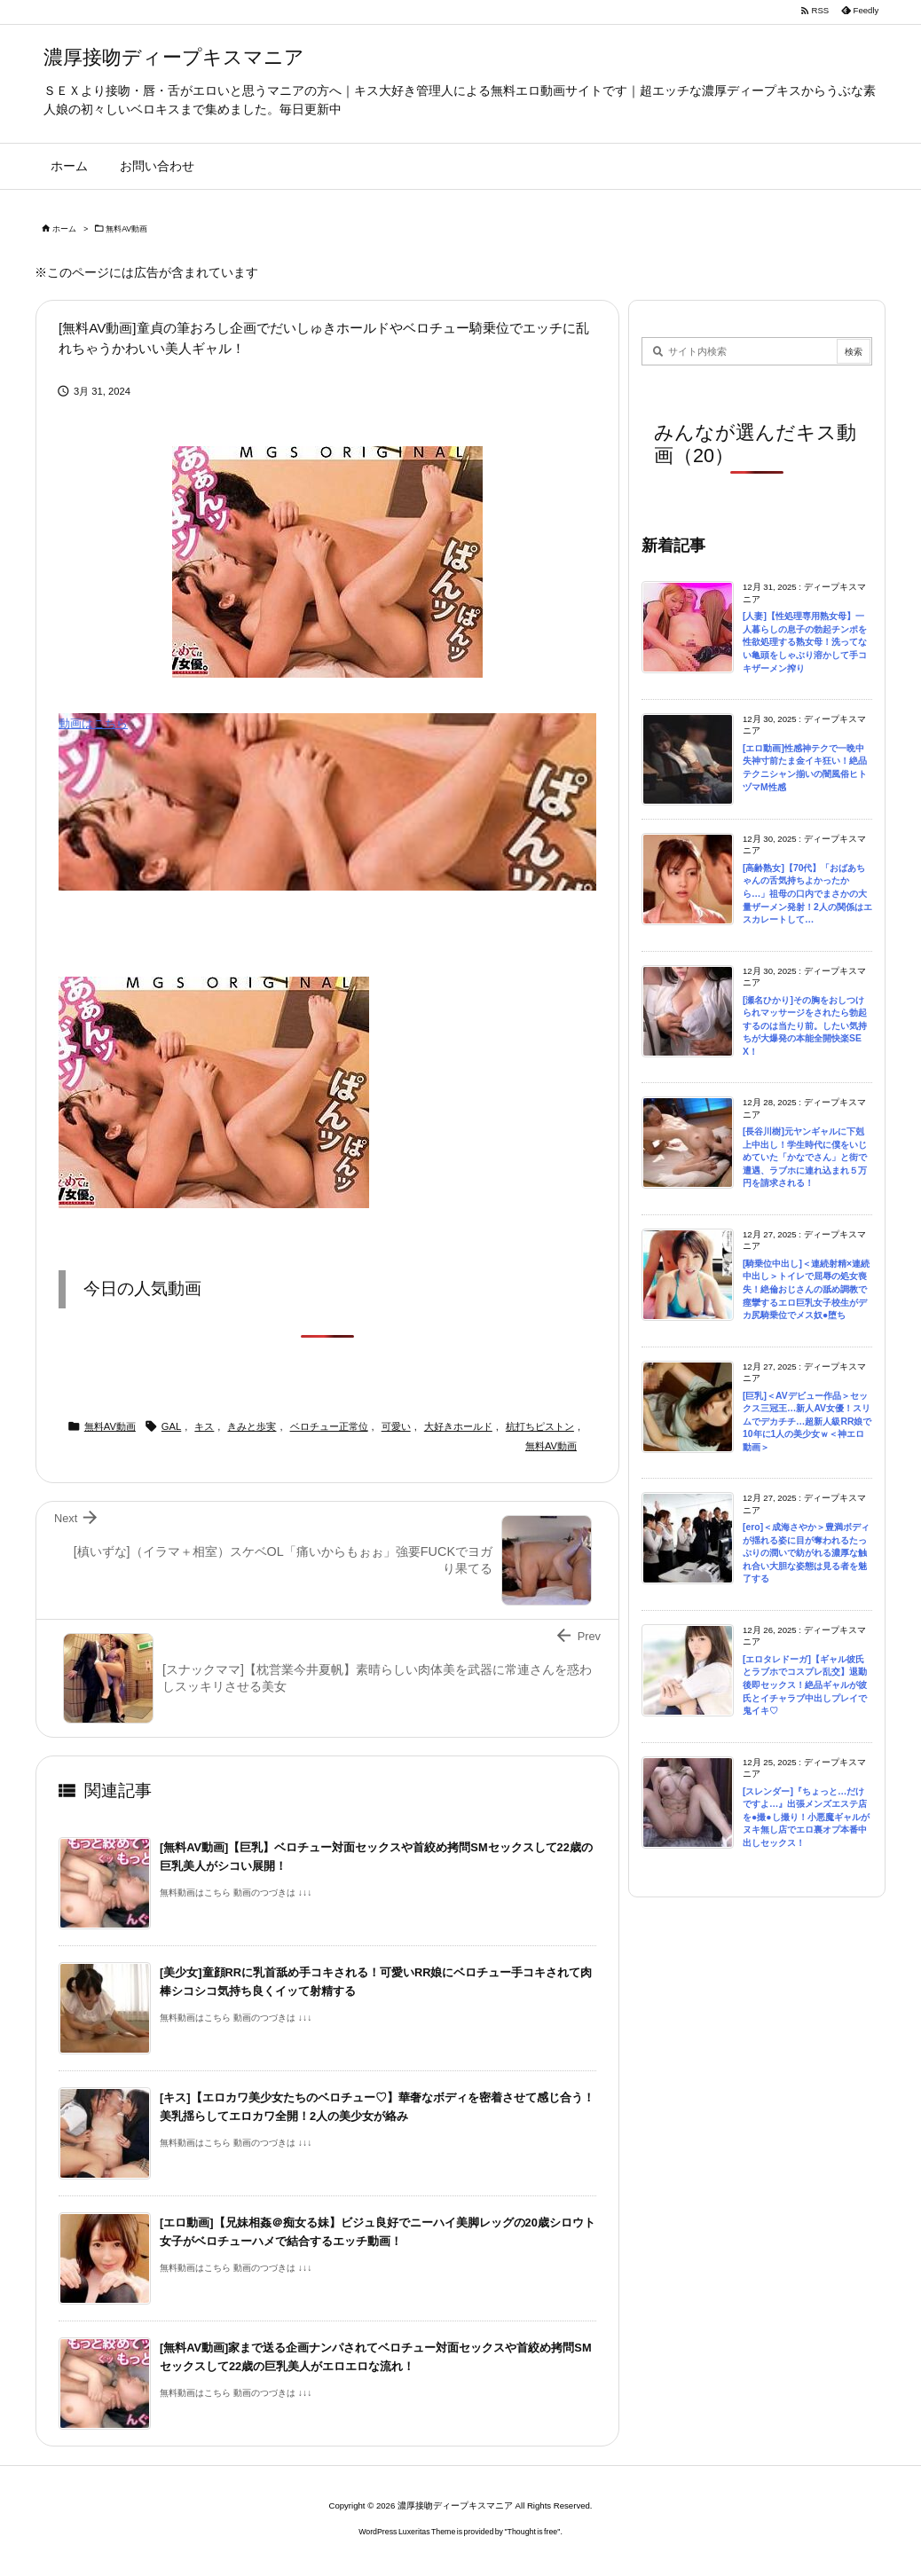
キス (204, 1426)
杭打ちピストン (540, 1426)
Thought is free (533, 2531)
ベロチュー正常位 (329, 1426)
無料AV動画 (126, 228)
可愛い (396, 1426)
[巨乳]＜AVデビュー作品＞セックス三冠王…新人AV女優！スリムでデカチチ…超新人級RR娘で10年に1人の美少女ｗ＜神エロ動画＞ (807, 1421)
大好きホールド (458, 1426)
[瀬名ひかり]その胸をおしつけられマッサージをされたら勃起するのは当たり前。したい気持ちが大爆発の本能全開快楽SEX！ (805, 1025)
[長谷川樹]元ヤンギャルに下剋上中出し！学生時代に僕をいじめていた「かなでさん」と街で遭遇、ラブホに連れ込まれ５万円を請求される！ (805, 1157)
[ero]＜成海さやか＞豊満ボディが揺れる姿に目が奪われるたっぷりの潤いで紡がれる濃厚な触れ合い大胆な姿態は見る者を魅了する (806, 1552)
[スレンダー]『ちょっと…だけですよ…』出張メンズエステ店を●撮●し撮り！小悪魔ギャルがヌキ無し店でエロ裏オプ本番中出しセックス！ (806, 1817)
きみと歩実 (251, 1426)
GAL (171, 1426)
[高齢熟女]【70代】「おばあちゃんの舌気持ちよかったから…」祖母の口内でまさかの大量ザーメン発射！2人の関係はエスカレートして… (807, 893)
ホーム (64, 228)
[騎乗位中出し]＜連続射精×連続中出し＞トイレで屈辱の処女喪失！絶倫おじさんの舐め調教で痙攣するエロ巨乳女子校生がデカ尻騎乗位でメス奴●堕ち (806, 1289)
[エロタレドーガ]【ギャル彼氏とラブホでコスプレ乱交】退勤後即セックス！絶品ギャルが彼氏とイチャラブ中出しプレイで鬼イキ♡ (805, 1685)
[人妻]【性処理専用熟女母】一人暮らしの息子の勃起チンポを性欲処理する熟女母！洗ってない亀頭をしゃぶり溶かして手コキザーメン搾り (805, 641)
